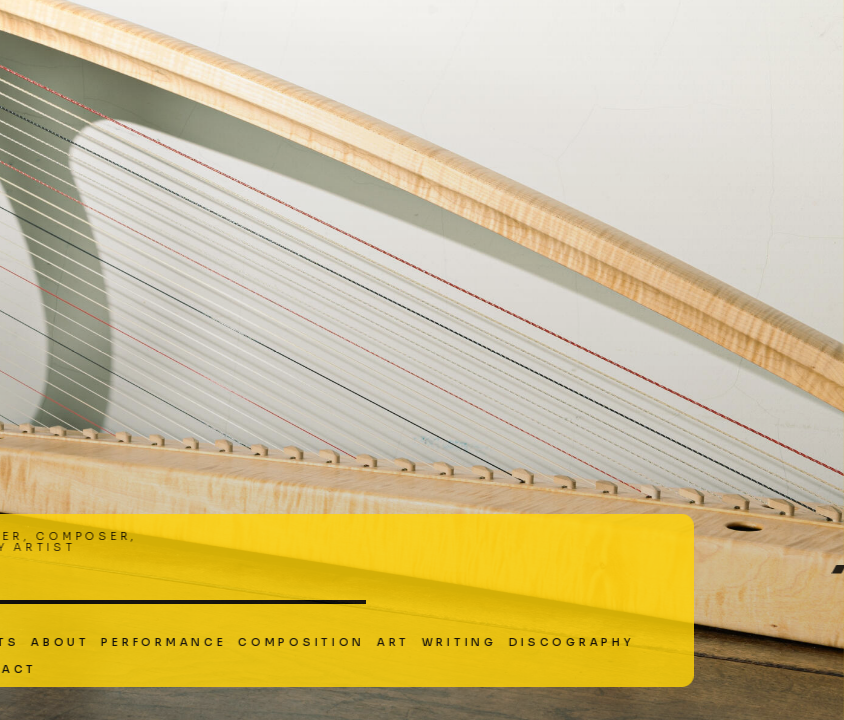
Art (280, 642)
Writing (346, 642)
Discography (458, 642)
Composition (188, 642)
